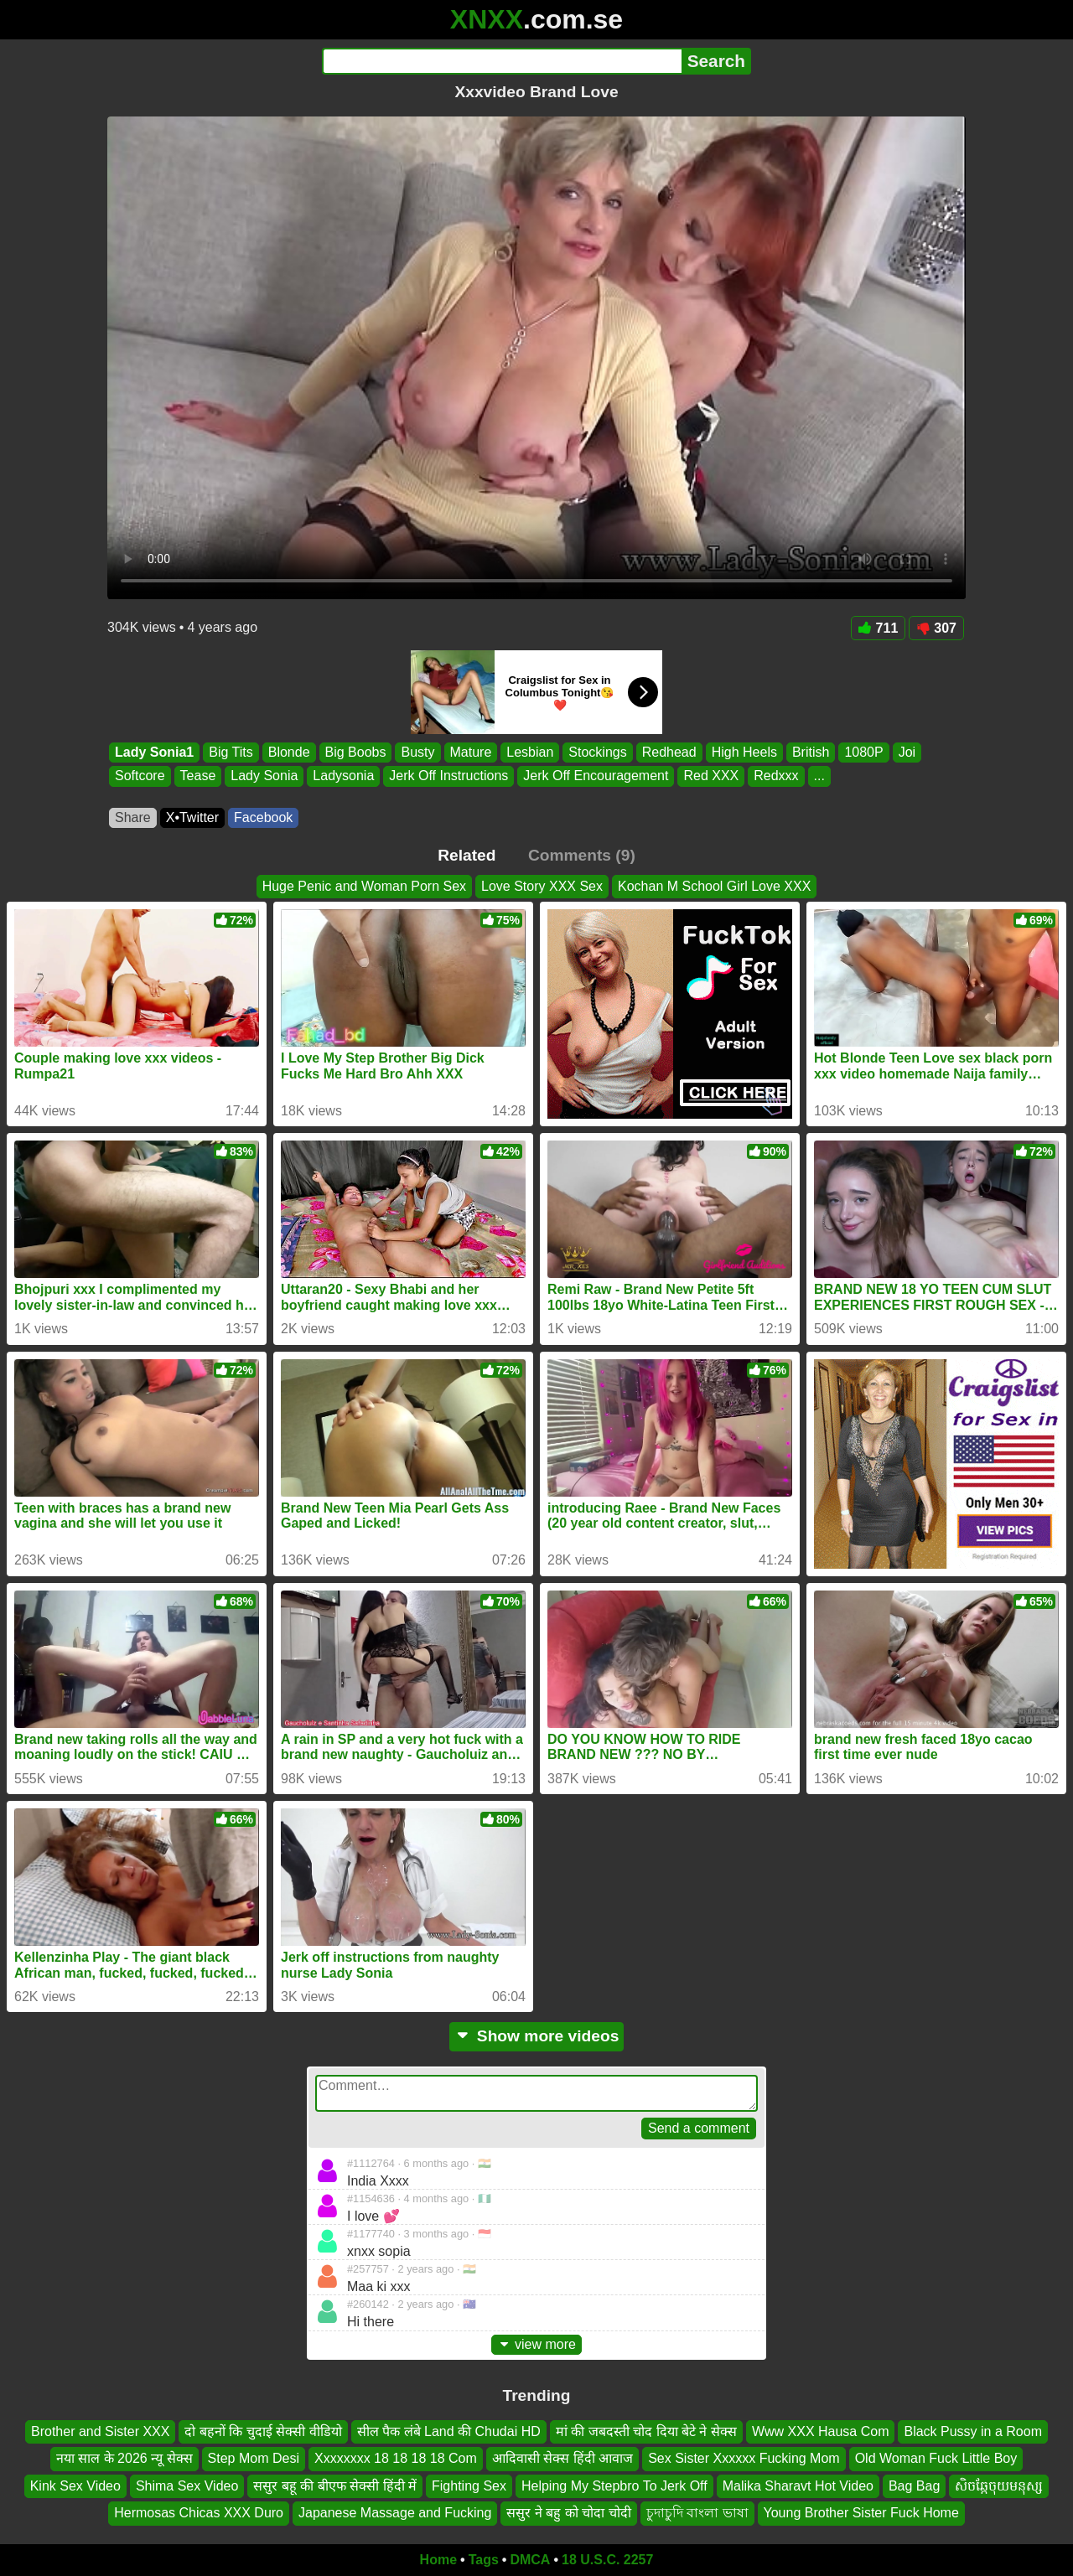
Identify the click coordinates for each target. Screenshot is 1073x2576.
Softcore (140, 776)
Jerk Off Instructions (448, 776)
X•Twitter (192, 817)
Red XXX (711, 776)
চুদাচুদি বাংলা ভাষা (697, 2513)
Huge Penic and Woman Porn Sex (364, 886)
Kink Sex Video (75, 2486)
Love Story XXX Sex (542, 886)
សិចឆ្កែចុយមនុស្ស (999, 2486)
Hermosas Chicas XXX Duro (198, 2513)
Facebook (263, 817)
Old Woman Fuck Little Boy (936, 2458)
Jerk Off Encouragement (595, 776)
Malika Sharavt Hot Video (798, 2486)
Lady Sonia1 (154, 752)
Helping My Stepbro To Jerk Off (614, 2486)
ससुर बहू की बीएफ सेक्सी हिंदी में (335, 2486)
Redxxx (776, 776)
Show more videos (536, 2036)
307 (936, 628)
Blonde (289, 752)
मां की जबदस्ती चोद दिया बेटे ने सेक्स (646, 2431)
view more (536, 2344)
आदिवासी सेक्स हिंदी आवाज (562, 2458)
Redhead (669, 752)
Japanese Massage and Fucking (394, 2513)
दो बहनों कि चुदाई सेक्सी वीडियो (262, 2431)
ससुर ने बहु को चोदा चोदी (568, 2513)
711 (878, 628)
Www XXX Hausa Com (820, 2431)
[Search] (502, 61)
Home (438, 2560)
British (810, 752)
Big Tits (230, 752)
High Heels (744, 752)
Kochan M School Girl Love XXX (714, 886)
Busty (417, 752)
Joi (907, 752)
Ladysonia (343, 776)
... (819, 776)
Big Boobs (355, 752)
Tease (198, 776)
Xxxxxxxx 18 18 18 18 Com (395, 2458)
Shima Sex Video (187, 2486)
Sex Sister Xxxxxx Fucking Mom (744, 2458)
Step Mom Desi (253, 2458)
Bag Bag (914, 2486)
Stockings (597, 752)
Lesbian (529, 752)
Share (133, 817)
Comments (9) (581, 855)
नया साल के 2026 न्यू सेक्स (124, 2458)
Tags (484, 2560)
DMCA (530, 2560)
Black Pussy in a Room (973, 2431)
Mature (471, 752)
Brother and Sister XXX (100, 2431)
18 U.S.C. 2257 (607, 2560)
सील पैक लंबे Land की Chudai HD (449, 2431)
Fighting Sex (469, 2486)
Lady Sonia (264, 776)
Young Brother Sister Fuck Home (861, 2513)
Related (466, 855)
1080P (863, 752)
